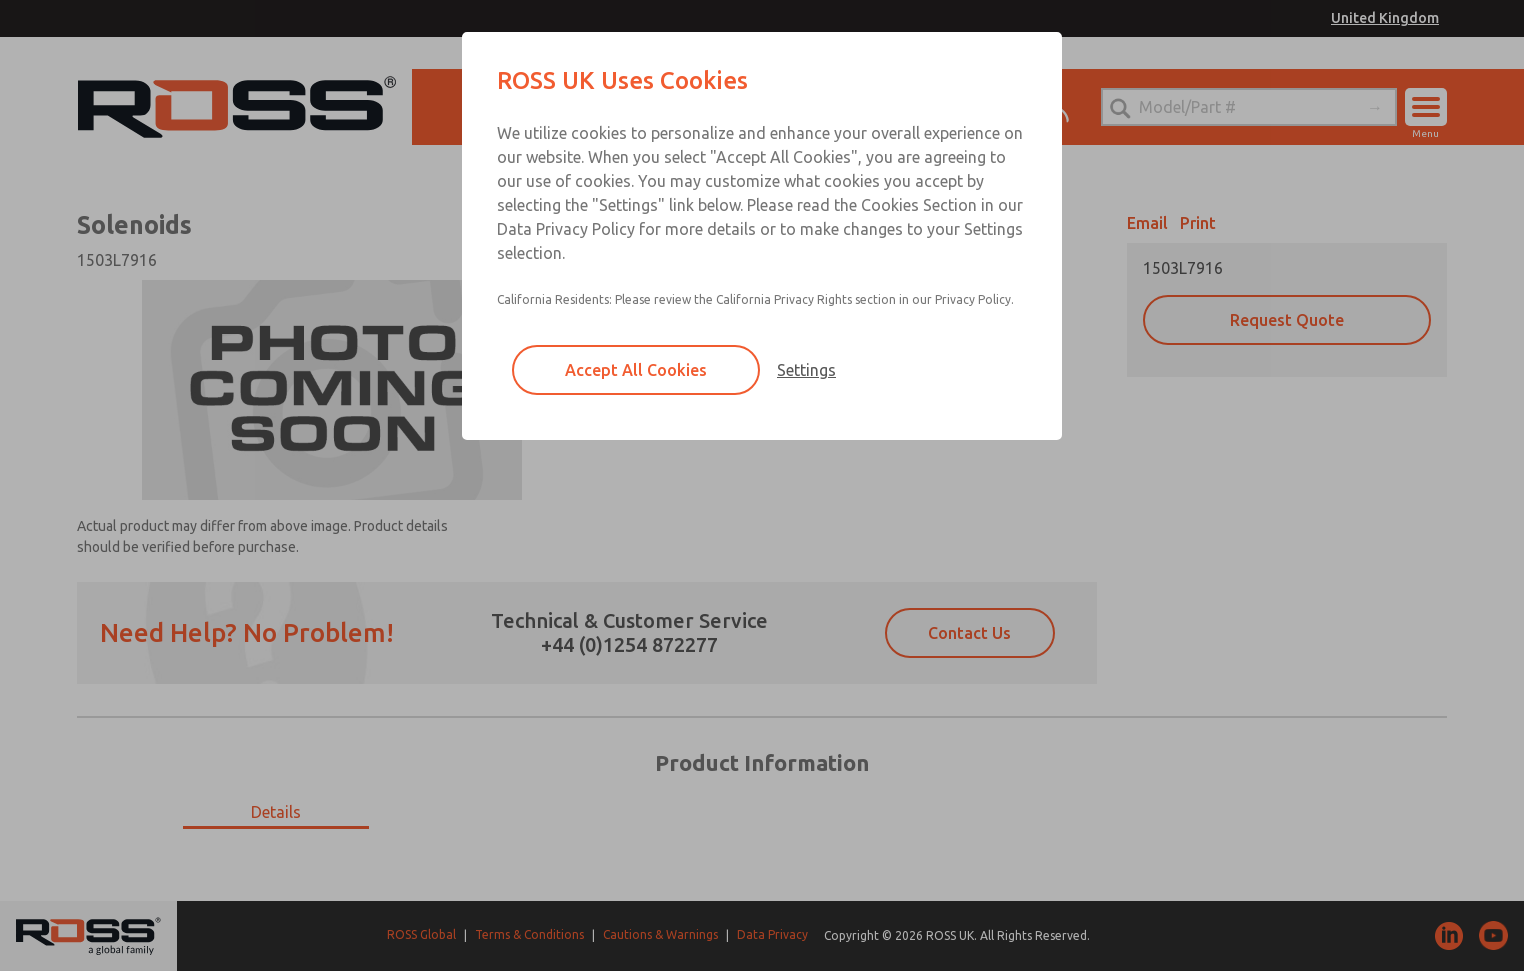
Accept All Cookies (636, 370)
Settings (806, 370)
